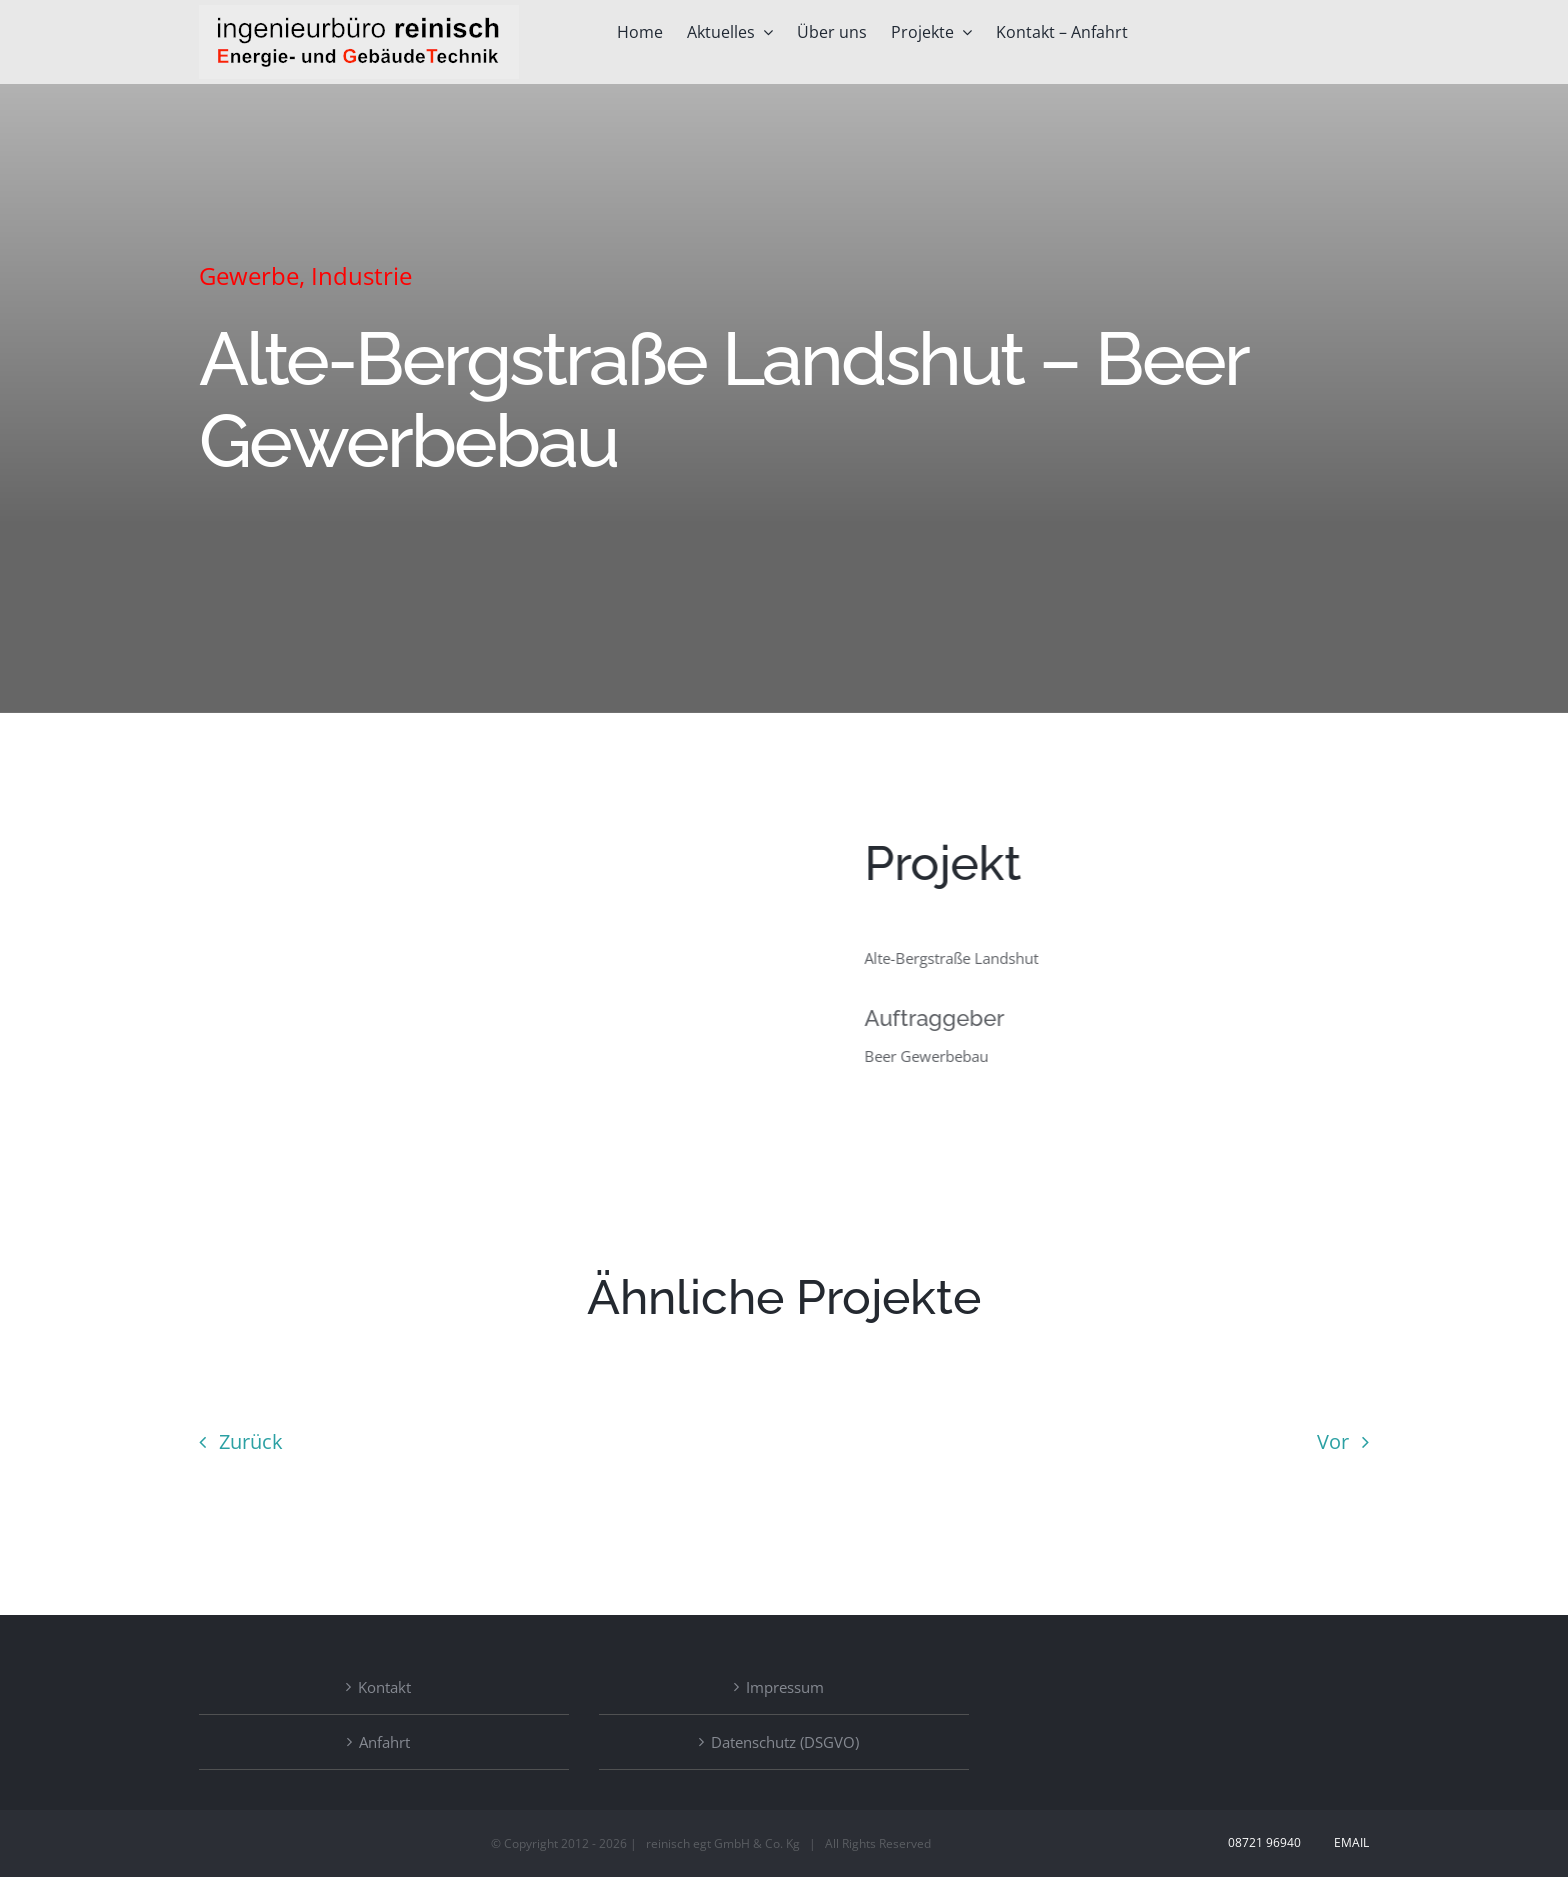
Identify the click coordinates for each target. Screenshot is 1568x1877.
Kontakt (384, 1687)
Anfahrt (384, 1742)
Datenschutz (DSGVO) (785, 1742)
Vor (1333, 1441)
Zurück (251, 1441)
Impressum (785, 1687)
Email (1348, 1842)
